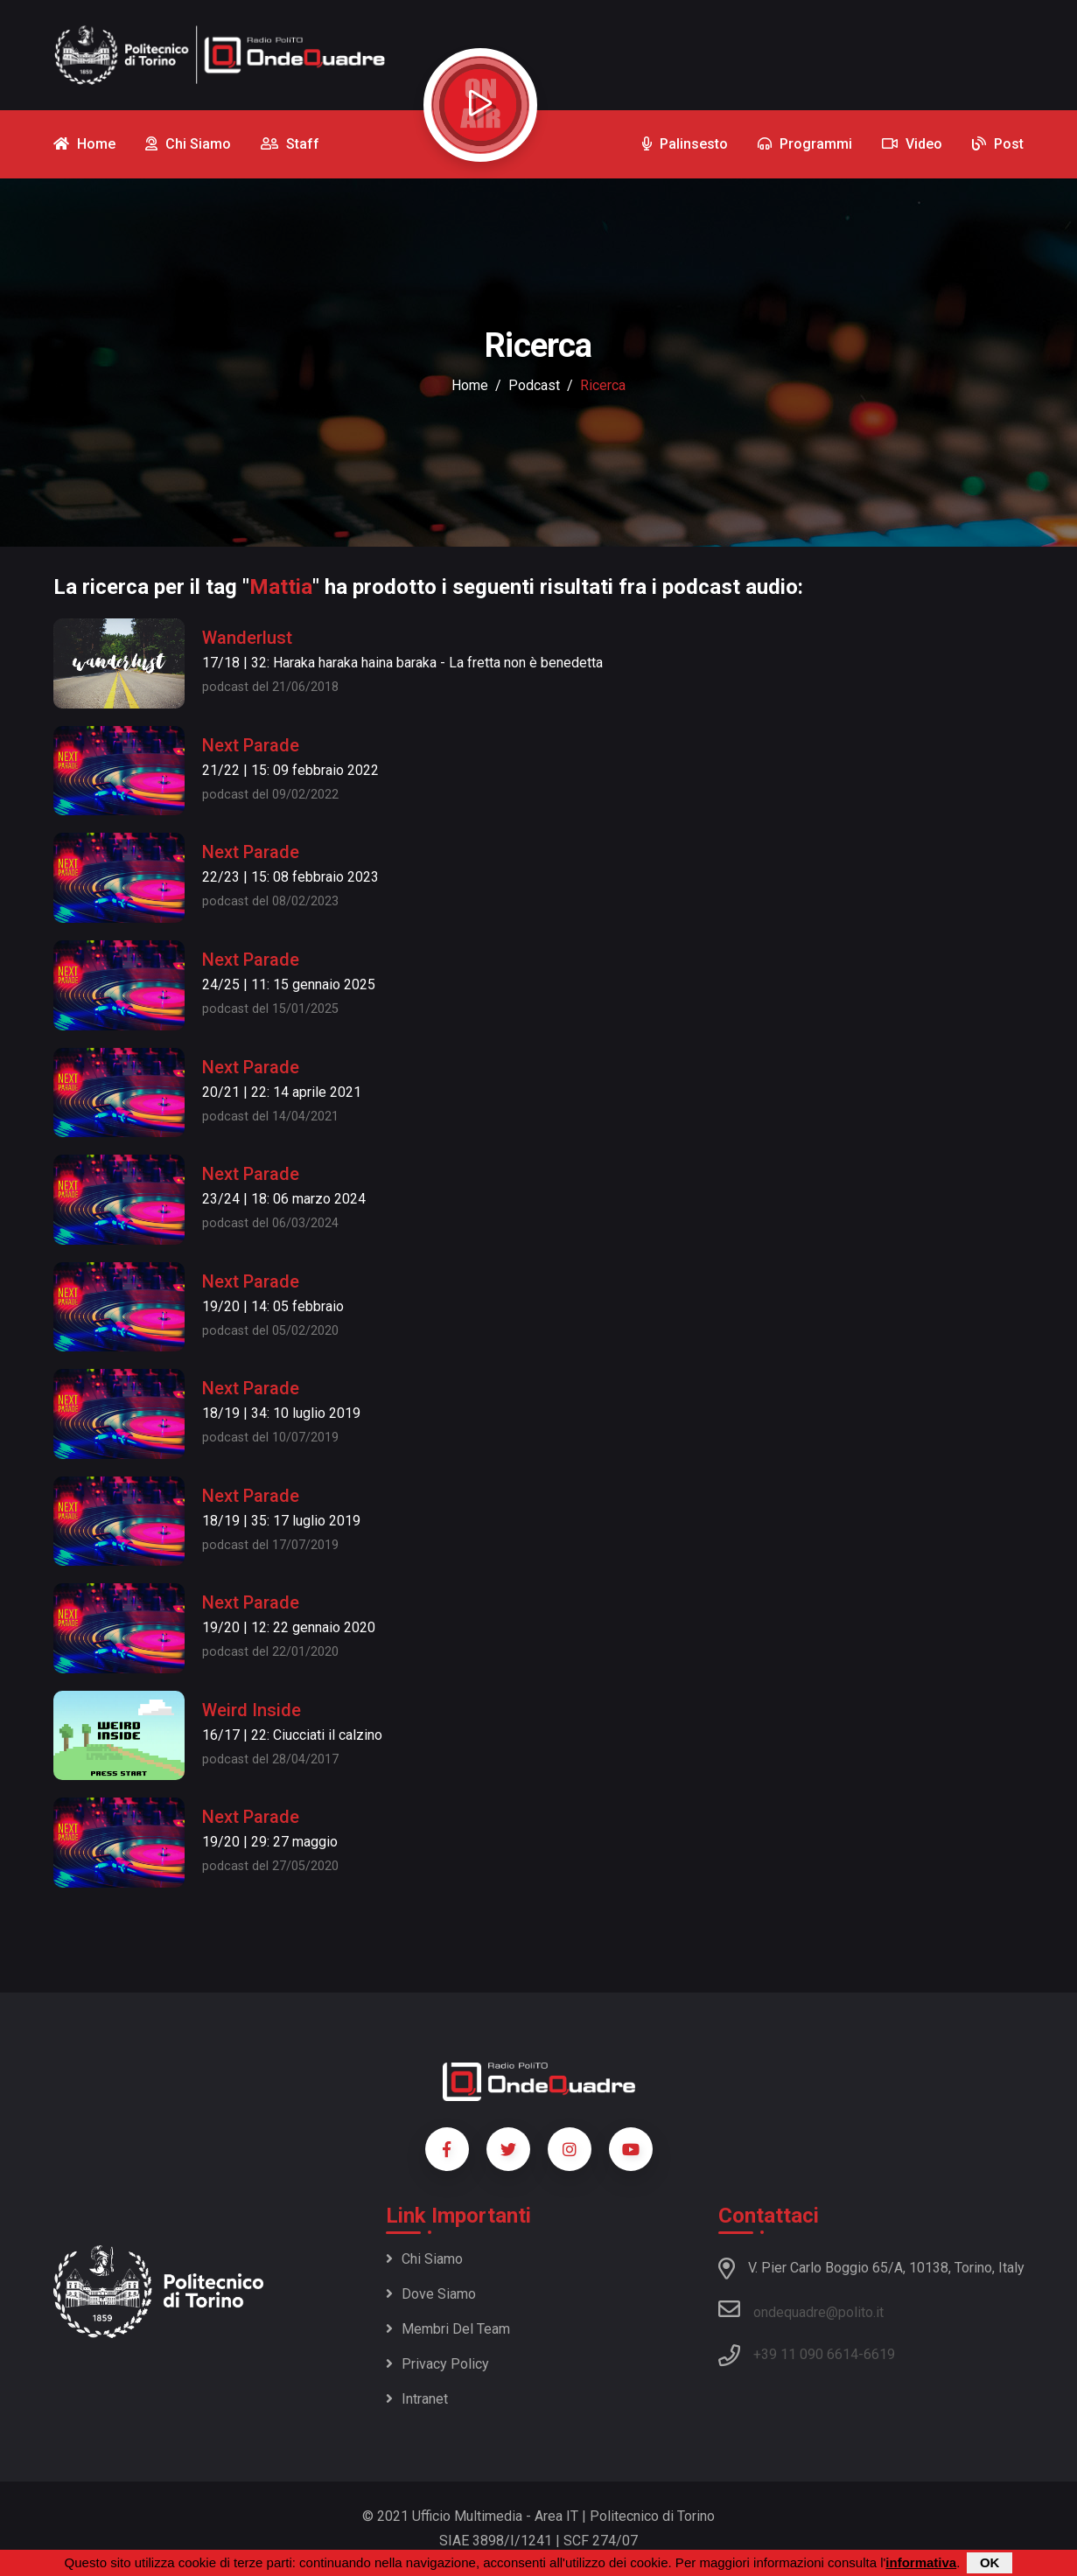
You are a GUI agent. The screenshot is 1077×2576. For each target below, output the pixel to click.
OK (990, 2563)
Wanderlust (247, 637)
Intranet (417, 2399)
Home (469, 385)
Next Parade (250, 745)
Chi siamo (424, 2259)
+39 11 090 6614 (805, 2354)
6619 (879, 2354)
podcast (534, 385)
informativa (920, 2563)
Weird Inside (251, 1710)
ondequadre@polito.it (801, 2309)
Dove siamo (431, 2294)
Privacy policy (437, 2364)
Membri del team (448, 2329)
